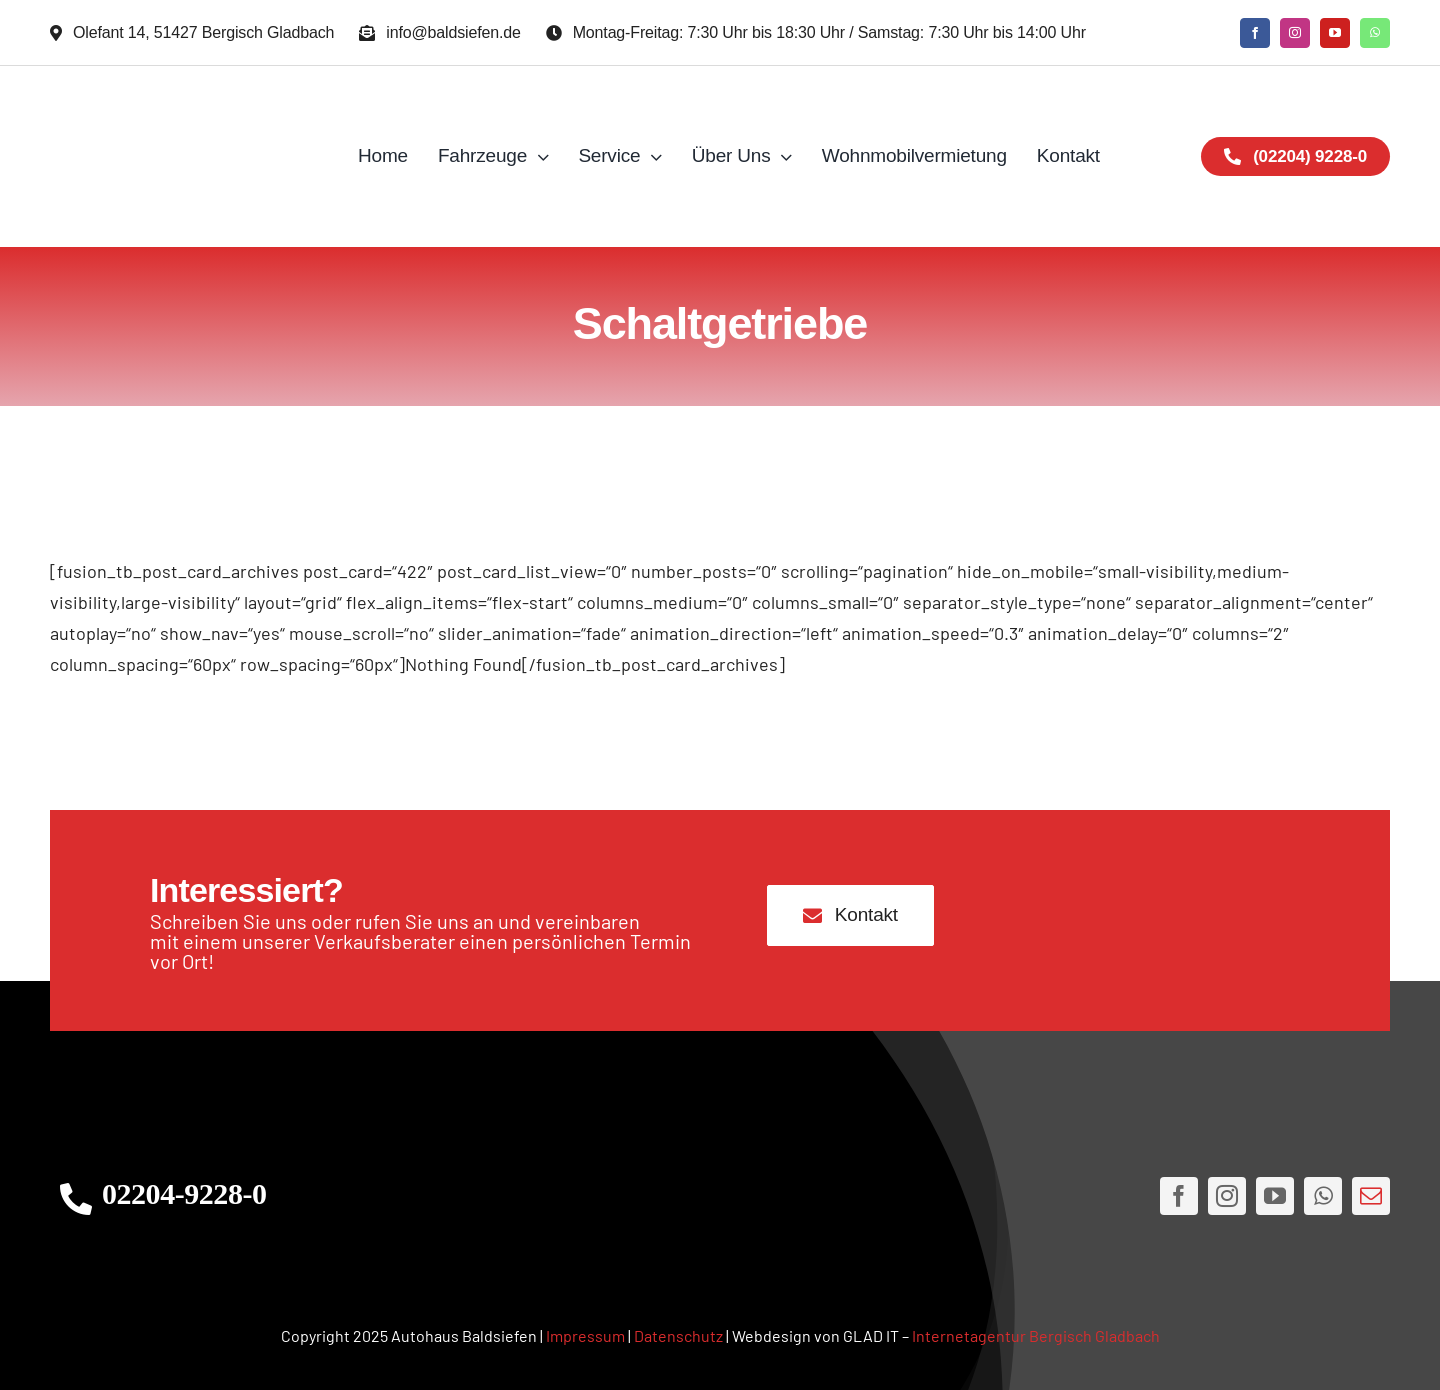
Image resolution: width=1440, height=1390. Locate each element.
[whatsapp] (1375, 33)
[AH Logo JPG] (184, 156)
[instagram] (1295, 33)
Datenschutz (678, 1335)
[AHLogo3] (720, 1196)
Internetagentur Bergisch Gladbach (1036, 1335)
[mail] (1371, 1196)
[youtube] (1335, 33)
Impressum (585, 1335)
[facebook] (1255, 33)
